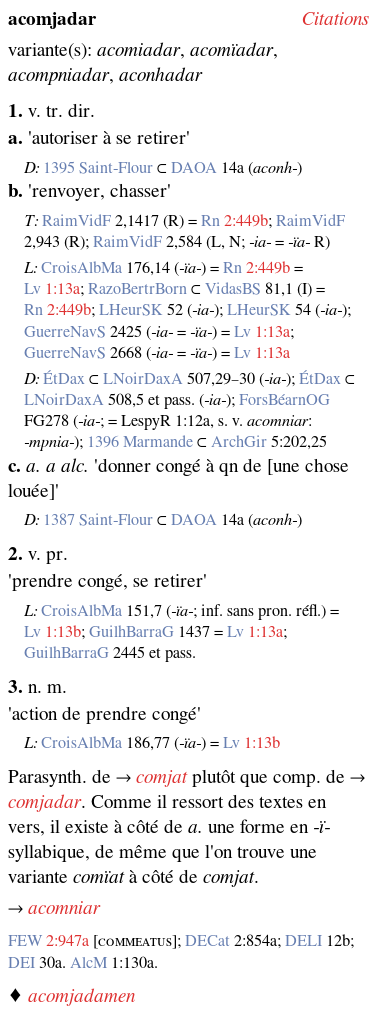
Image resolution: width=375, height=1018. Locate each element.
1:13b (63, 632)
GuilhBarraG (131, 632)
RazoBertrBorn (137, 289)
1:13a (62, 289)
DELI (303, 941)
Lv (32, 289)
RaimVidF (76, 221)
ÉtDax (64, 379)
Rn (210, 221)
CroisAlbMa (81, 268)
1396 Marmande (140, 442)
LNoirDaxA (143, 379)
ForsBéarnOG (284, 400)
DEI (21, 963)
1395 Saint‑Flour (98, 168)
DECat (207, 941)
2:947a (67, 941)
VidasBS (233, 289)
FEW (25, 941)
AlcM (88, 963)
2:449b (246, 221)
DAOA (194, 168)
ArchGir (239, 442)
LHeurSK (131, 310)
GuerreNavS (65, 332)
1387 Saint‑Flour (98, 520)
